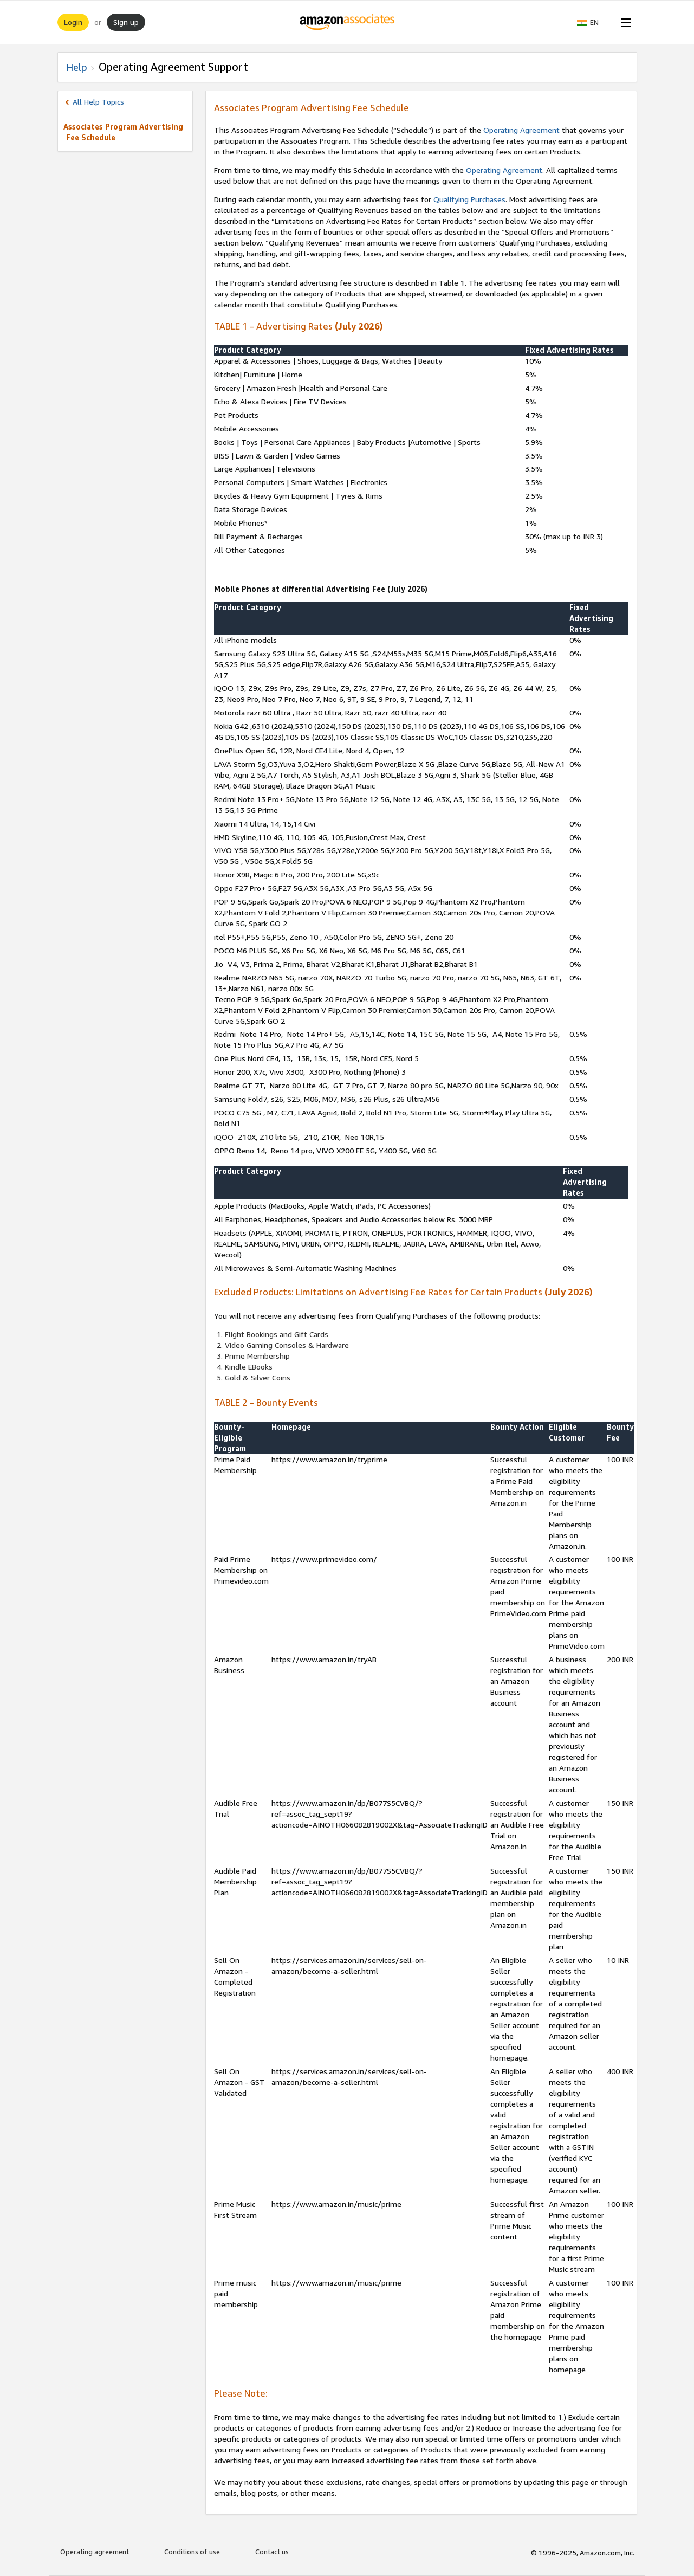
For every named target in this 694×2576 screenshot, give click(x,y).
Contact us (272, 2551)
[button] (593, 22)
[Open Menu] (623, 22)
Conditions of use (192, 2551)
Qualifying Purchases (469, 199)
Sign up (126, 22)
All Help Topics (98, 101)
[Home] (347, 22)
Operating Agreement (521, 129)
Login (73, 22)
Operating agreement (94, 2551)
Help (76, 67)
